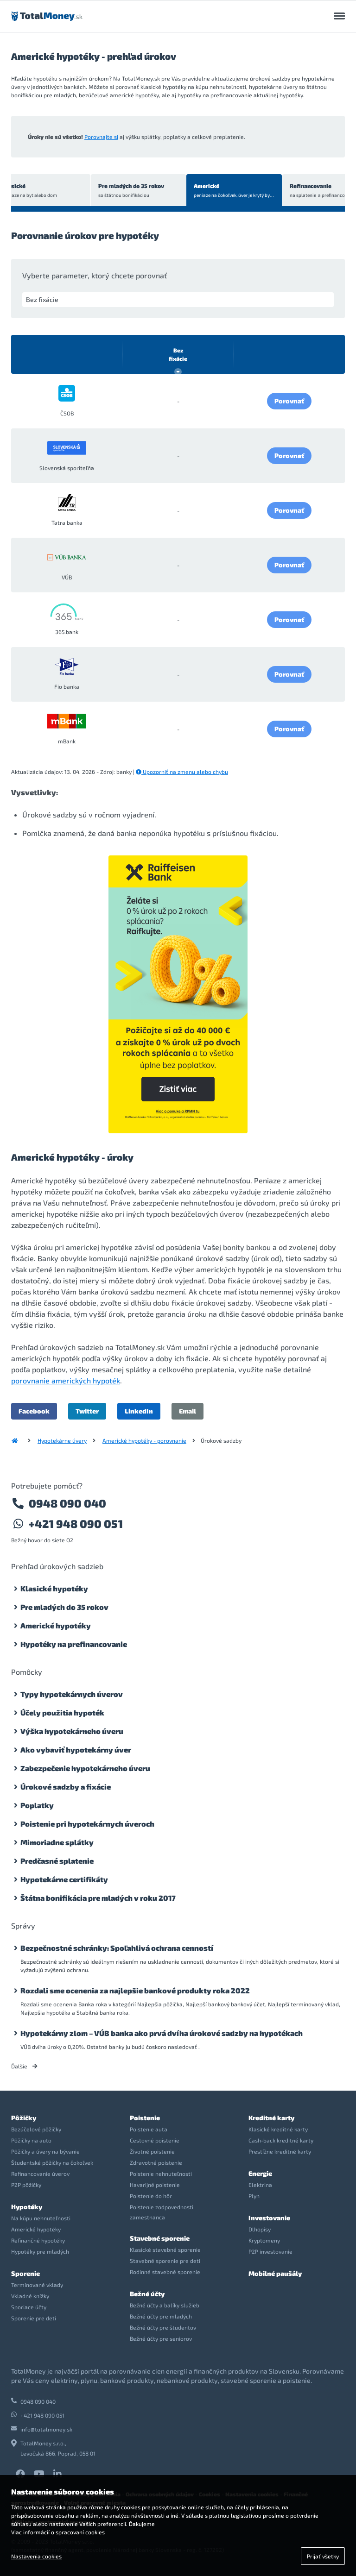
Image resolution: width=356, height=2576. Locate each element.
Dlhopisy (259, 2229)
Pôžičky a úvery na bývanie (45, 2151)
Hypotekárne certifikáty (64, 1879)
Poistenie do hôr (151, 2196)
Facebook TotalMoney (20, 2474)
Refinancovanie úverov (40, 2173)
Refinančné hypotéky (38, 2240)
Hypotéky (26, 2207)
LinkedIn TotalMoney (57, 2474)
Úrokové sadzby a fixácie (65, 1786)
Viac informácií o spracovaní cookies (58, 2532)
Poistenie (145, 2118)
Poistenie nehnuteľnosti (161, 2173)
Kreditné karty (271, 2118)
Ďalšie (24, 2066)
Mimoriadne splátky (57, 1842)
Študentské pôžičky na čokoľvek (52, 2162)
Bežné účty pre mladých (161, 2316)
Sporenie (25, 2273)
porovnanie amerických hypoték (65, 1380)
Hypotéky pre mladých (40, 2251)
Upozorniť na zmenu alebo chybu (182, 771)
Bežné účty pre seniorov (161, 2338)
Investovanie (269, 2218)
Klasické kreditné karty (278, 2129)
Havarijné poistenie (155, 2184)
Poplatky (37, 1805)
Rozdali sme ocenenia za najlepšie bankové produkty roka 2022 (135, 1990)
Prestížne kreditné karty (279, 2151)
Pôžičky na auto (31, 2140)
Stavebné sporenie (160, 2238)
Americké (205, 190)
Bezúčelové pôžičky (36, 2129)
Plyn (254, 2196)
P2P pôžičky (26, 2184)
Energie (260, 2173)
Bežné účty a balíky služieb (164, 2305)
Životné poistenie (152, 2151)
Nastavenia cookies (36, 2556)
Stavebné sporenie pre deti (165, 2260)
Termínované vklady (37, 2284)
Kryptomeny (264, 2240)
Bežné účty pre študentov (163, 2327)
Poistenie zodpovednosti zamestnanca (161, 2212)
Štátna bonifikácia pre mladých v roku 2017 (98, 1897)
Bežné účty (147, 2294)
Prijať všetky (323, 2556)
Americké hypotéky (55, 1625)
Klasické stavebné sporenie (165, 2249)
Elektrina (260, 2184)
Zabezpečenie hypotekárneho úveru (85, 1768)
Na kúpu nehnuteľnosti (40, 2218)
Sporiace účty (28, 2307)
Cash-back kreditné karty (280, 2140)
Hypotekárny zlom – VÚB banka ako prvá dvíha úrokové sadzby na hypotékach (161, 2033)
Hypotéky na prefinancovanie (73, 1644)
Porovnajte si (101, 136)
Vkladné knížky (30, 2296)
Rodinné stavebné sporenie (165, 2271)
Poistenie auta (148, 2129)
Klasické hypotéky (54, 1588)
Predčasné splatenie (57, 1860)
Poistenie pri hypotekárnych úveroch (87, 1823)
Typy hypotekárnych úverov (71, 1694)
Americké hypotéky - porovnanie (144, 1440)
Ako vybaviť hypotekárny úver (75, 1749)
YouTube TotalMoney (39, 2474)
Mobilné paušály (275, 2273)
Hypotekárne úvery (62, 1440)
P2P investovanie (270, 2251)
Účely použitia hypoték (62, 1712)
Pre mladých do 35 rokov (105, 190)
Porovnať (289, 401)
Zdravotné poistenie (156, 2162)
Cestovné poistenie (154, 2140)
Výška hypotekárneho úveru (71, 1731)
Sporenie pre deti (33, 2318)
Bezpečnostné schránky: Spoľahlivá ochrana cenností (116, 1947)
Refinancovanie (301, 190)
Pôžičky (23, 2118)
